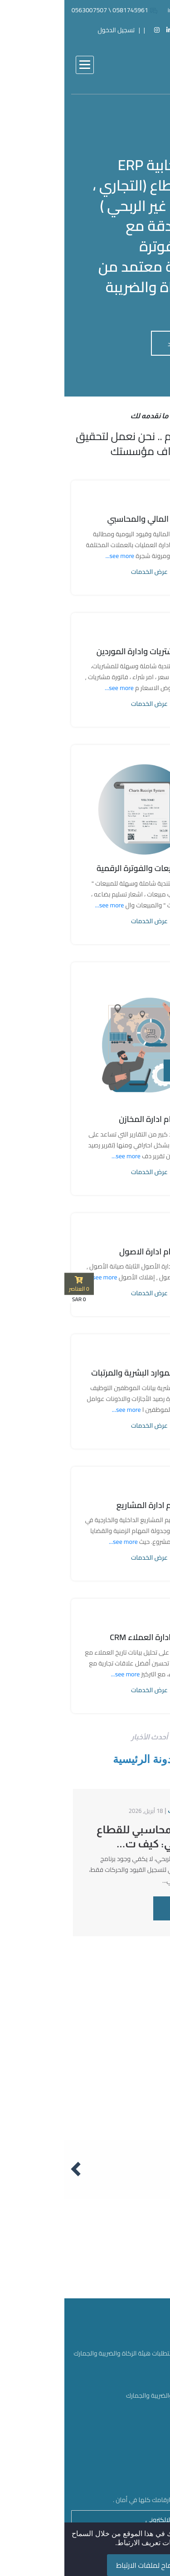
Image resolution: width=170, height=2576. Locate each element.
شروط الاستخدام (135, 2442)
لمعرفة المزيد (124, 344)
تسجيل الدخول (52, 30)
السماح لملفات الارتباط (85, 2565)
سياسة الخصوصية (133, 2458)
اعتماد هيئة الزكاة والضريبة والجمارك (109, 2396)
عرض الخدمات (85, 572)
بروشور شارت (140, 2427)
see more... (55, 556)
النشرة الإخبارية (137, 2411)
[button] (20, 65)
